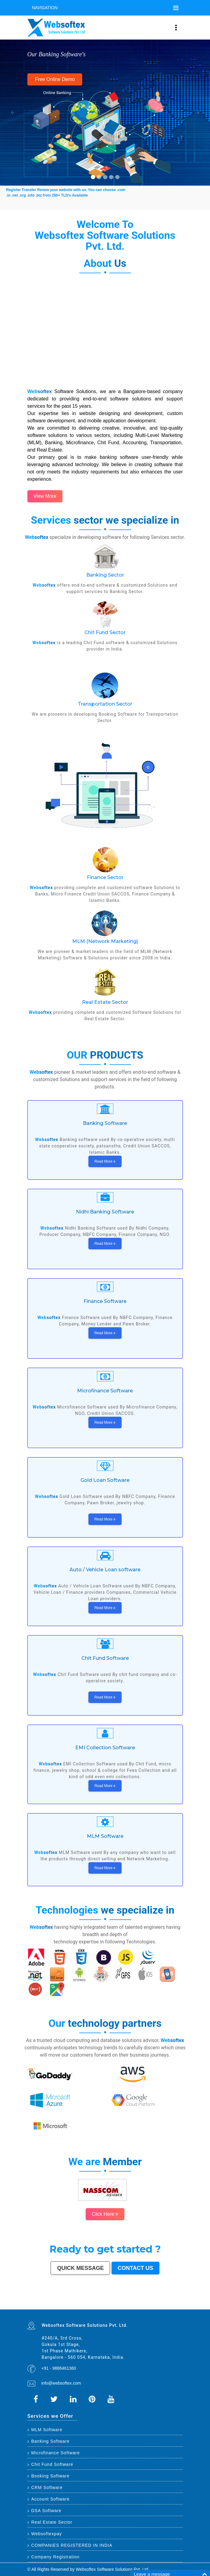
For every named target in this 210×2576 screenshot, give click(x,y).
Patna (80, 2301)
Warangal (35, 2304)
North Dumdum (65, 2308)
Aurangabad (158, 2301)
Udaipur (150, 2304)
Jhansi (177, 2304)
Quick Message (80, 2268)
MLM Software (44, 2429)
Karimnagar (163, 2307)
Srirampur (168, 2307)
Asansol (130, 2304)
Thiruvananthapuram (123, 2303)
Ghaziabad (124, 2301)
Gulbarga (84, 2304)
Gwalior (75, 2303)
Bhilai (149, 2303)
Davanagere (162, 2304)
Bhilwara (107, 2306)
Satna (93, 2307)
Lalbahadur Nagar (62, 2306)
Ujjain (134, 2304)
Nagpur (77, 2301)
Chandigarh (36, 2303)
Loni (100, 2308)
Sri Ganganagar (35, 2308)
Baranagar (152, 2307)
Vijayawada (64, 2303)
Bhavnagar (30, 2304)
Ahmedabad (54, 2301)
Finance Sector (105, 877)
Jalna (97, 2307)
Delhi (32, 2301)
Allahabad (168, 2301)
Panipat (28, 2307)
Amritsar (149, 2301)
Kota (114, 2303)
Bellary (139, 2306)
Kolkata (40, 2301)
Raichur (59, 2308)
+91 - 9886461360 (58, 2368)
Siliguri (39, 2304)
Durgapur (79, 2304)
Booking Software (48, 2475)
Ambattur (78, 2306)
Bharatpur (180, 2307)
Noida (118, 2304)
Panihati (68, 2306)
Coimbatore (58, 2303)
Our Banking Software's (56, 54)
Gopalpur (53, 2306)
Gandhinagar (139, 2307)
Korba (127, 2304)
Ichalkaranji (109, 2307)
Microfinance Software (53, 2452)
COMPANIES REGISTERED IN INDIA (69, 2545)
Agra (98, 2301)
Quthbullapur (86, 2306)
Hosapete (82, 2308)
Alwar (63, 2307)
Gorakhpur (145, 2303)
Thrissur (32, 2307)
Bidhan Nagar (113, 2308)
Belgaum (154, 2304)
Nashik (110, 2301)
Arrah (89, 2308)
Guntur (88, 2304)
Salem (98, 2303)
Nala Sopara (179, 2306)
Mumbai (29, 2301)
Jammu (57, 2304)
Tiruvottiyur (77, 2308)
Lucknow (73, 2301)
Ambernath (96, 2308)
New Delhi (122, 2308)
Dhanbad (108, 2308)
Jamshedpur (154, 2303)
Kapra (40, 2308)
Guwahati (53, 2303)
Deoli (126, 2307)
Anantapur (29, 2308)
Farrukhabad (54, 2308)
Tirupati (134, 2307)
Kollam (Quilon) (44, 2306)
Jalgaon (114, 2304)
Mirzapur (140, 2308)
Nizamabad (37, 2307)
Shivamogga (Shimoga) (119, 2306)
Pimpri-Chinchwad (104, 2301)
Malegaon (141, 2304)
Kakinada (80, 2307)
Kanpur (65, 2301)
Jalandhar (94, 2303)
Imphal (136, 2308)
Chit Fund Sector (105, 632)
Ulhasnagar (43, 2304)
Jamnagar (92, 2304)
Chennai (44, 2301)
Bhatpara (97, 2304)
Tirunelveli (146, 2304)
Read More (105, 1161)
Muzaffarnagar (102, 2306)
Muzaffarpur (131, 2306)
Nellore (49, 2306)
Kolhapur (49, 2304)
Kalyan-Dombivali (137, 2301)
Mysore (41, 2303)
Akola (158, 2304)
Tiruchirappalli (136, 2303)
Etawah (53, 2307)
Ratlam (49, 2308)
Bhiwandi (110, 2303)
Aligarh (106, 2303)
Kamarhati (152, 2306)
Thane (87, 2301)
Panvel (92, 2308)
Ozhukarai (130, 2307)
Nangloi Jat (157, 2307)
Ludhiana (95, 2301)
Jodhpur (49, 2303)
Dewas (87, 2307)
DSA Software (44, 2510)
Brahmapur (73, 2306)
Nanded (71, 2304)
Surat (62, 2301)
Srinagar (177, 2301)
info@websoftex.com (61, 2383)
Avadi (148, 2307)
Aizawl (84, 2307)
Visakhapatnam (30, 2303)
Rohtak (143, 2306)
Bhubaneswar (89, 2303)
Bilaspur (47, 2307)
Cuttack (163, 2303)
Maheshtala (122, 2304)
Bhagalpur (112, 2306)
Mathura (126, 2306)
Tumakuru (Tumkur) (94, 2306)
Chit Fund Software (50, 2464)
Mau (90, 2307)
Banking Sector (105, 575)
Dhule (82, 2306)
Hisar (156, 2306)
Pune (59, 2301)
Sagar (176, 2307)
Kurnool (104, 2307)
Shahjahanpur (166, 2306)
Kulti (51, 2307)
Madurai (102, 2303)
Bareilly (116, 2303)
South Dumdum (108, 2304)
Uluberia (103, 2308)
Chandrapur (160, 2306)
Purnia (132, 2308)
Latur (57, 2306)
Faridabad (119, 2301)
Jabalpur (173, 2301)
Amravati (159, 2303)
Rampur (71, 2307)
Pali (125, 2308)
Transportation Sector (105, 704)
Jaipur (69, 2301)
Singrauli (147, 2306)
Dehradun (53, 2304)
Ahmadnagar (172, 2304)
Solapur (163, 2301)
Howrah (45, 2303)
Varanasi (154, 2301)
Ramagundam (71, 2308)
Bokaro (180, 2304)
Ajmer (75, 2304)
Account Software (48, 2499)
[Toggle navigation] (176, 8)
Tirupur (167, 2304)
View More (45, 496)
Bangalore (36, 2301)
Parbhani (42, 2307)
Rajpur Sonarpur (169, 2303)
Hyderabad (49, 2301)
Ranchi (181, 2301)
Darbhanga (67, 2307)
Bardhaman (58, 2307)
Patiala (136, 2306)
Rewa (118, 2308)
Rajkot (128, 2301)
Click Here (105, 2214)
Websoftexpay (44, 2533)
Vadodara (114, 2301)
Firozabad (174, 2306)
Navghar (128, 2308)
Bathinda (144, 2307)
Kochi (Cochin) (180, 2303)
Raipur (141, 2303)
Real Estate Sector (105, 1002)
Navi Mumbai (144, 2301)
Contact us (135, 2268)
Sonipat (100, 2307)
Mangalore (38, 2306)
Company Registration (53, 2556)
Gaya (137, 2304)
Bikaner (174, 2303)
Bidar (86, 2308)
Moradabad (130, 2303)
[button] (10, 113)
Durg (120, 2307)
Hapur (122, 2307)
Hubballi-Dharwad (81, 2303)
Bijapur (172, 2307)
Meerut (131, 2301)
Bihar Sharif (45, 2308)
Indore (84, 2301)
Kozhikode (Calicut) (31, 2306)
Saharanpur (102, 2304)
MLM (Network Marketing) (105, 941)
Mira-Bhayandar (70, 2303)
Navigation (45, 7)
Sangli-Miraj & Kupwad (64, 2304)
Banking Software (48, 2441)
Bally (170, 2306)
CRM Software (45, 2487)
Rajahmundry (115, 2307)
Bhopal (90, 2301)
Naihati (75, 2307)
